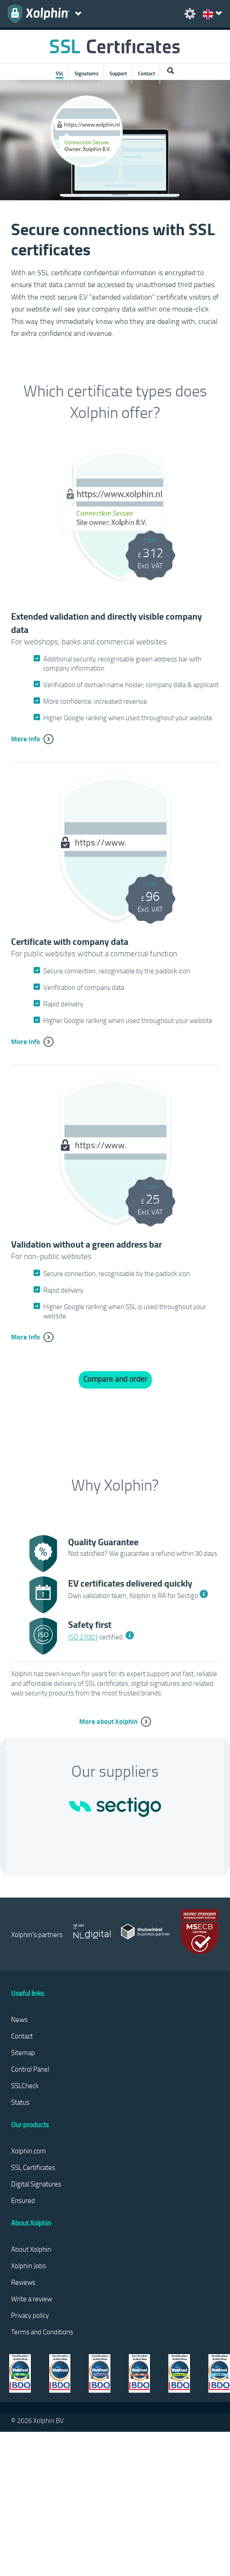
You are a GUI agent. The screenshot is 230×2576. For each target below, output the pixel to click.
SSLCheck (25, 2085)
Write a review (31, 2298)
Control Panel (30, 2068)
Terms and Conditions (42, 2331)
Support (118, 73)
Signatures (86, 73)
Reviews (23, 2282)
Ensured (23, 2200)
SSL (59, 73)
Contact (146, 73)
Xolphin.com (28, 2150)
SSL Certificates (33, 2167)
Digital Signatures (36, 2183)
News (19, 2019)
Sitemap (23, 2052)
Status (20, 2102)
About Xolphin (31, 2249)
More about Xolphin (108, 1721)
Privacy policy (30, 2315)
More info (25, 739)
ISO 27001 (83, 1636)
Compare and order (115, 1378)
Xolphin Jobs (28, 2265)
